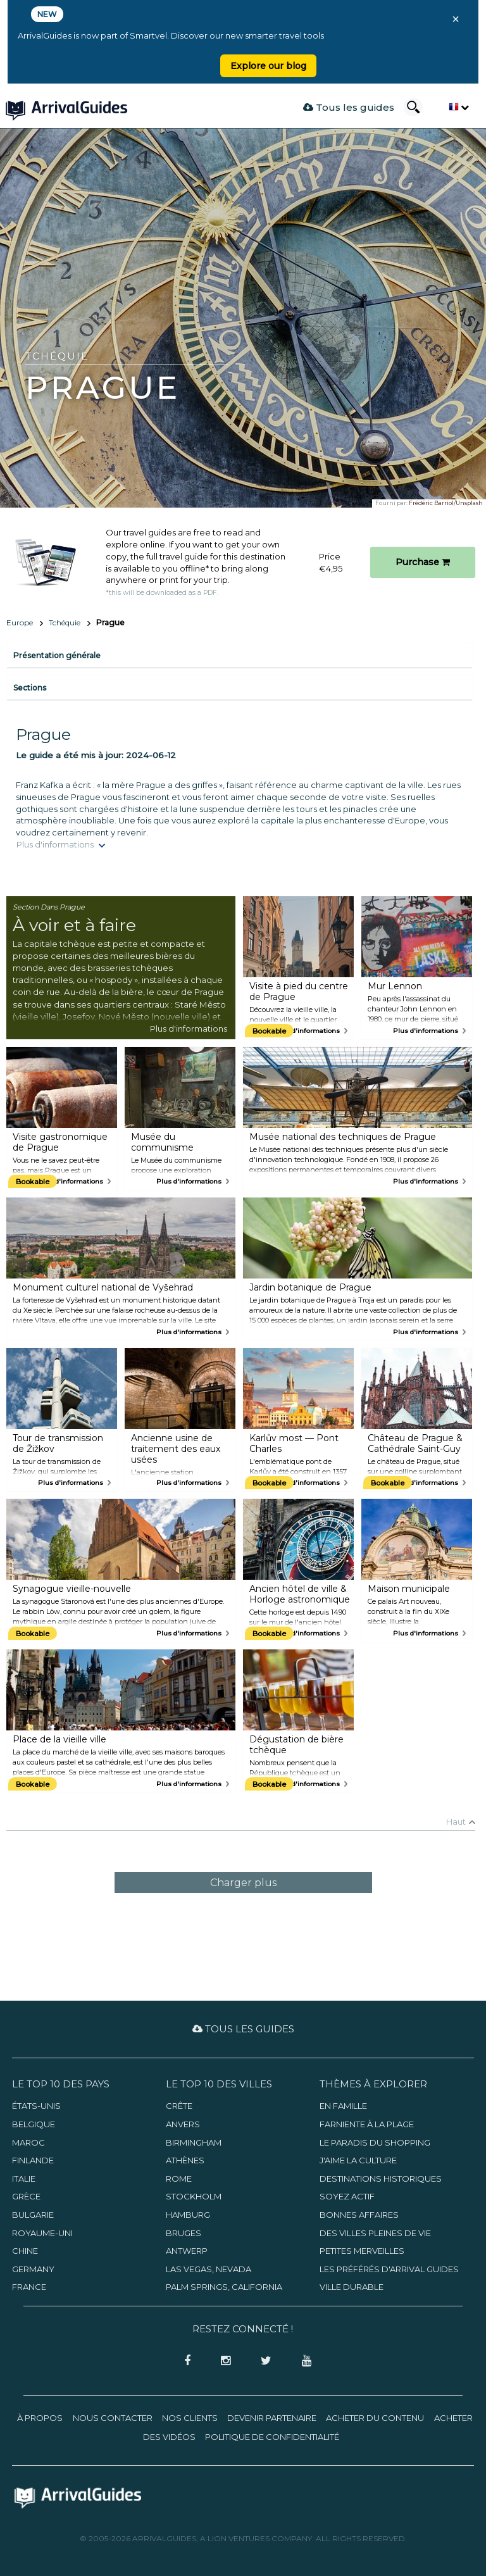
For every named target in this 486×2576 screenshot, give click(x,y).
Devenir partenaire (271, 2418)
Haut (456, 1821)
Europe (19, 622)
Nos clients (190, 2418)
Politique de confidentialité (272, 2437)
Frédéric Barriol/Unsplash (446, 502)
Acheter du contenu (375, 2418)
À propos (40, 2418)
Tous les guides (348, 107)
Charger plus (243, 1883)
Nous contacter (113, 2418)
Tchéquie (64, 622)
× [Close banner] (455, 19)
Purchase (423, 562)
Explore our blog (268, 66)
